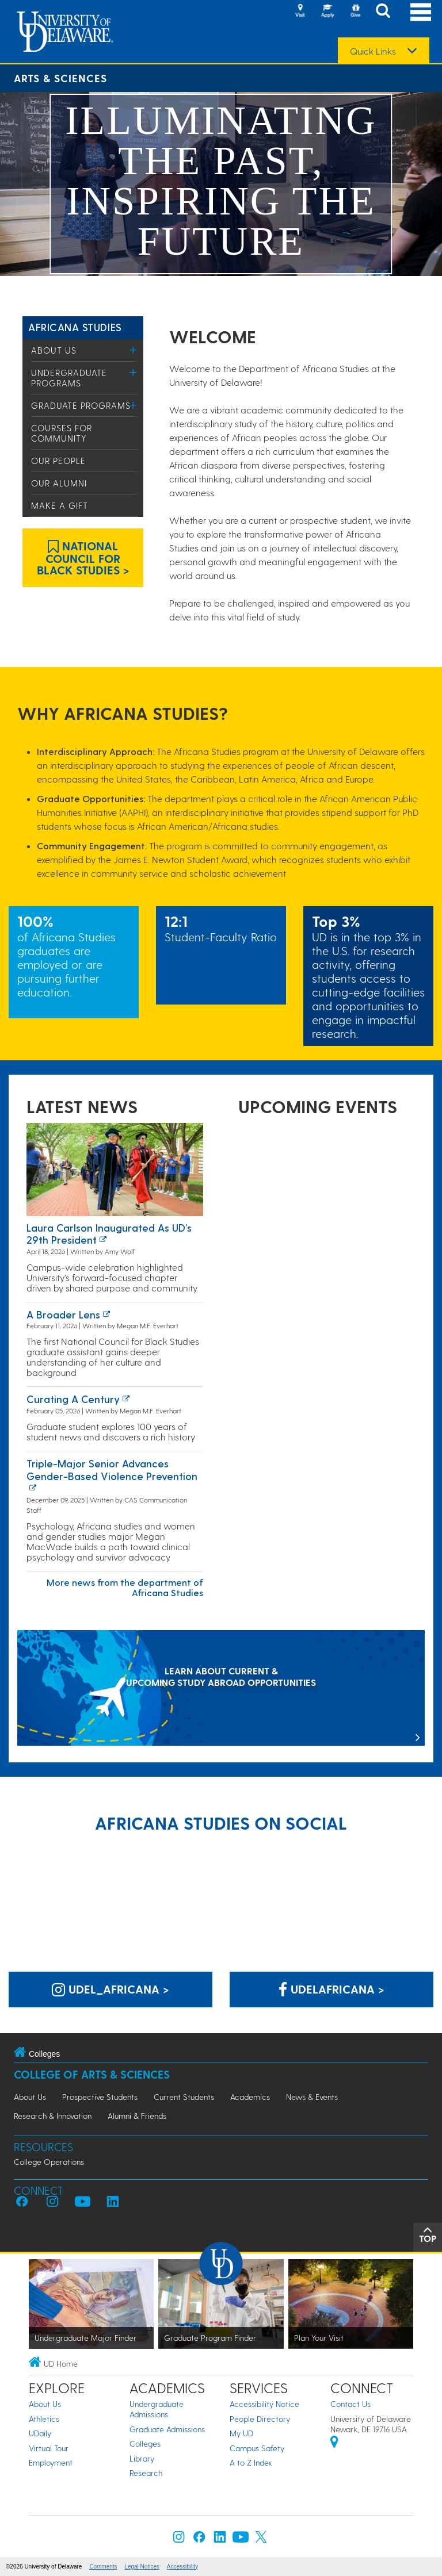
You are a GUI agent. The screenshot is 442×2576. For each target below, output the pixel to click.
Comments (103, 2566)
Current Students (184, 2097)
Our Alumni (59, 483)
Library (141, 2458)
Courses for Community (61, 433)
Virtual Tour (48, 2448)
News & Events (312, 2097)
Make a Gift (59, 505)
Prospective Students (100, 2097)
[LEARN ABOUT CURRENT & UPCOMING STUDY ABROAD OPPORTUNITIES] (221, 1689)
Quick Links (373, 51)
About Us (54, 350)
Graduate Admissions (167, 2429)
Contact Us (350, 2404)
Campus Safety (257, 2448)
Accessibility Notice (264, 2404)
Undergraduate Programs (69, 377)
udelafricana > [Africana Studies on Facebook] (331, 1989)
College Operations (49, 2162)
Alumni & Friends (137, 2116)
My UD (241, 2433)
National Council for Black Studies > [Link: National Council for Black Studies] (83, 558)
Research (145, 2473)
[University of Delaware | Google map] (334, 2443)
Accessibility (182, 2566)
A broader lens (63, 1314)
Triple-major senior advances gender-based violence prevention (111, 1469)
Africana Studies (75, 327)
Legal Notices (141, 2566)
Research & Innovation (53, 2116)
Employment (51, 2462)
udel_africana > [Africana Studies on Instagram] (110, 1989)
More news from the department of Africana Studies (125, 1587)
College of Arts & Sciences (92, 2074)
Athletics (44, 2419)
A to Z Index (251, 2462)
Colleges (145, 2443)
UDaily (40, 2433)
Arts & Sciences (60, 78)
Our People (58, 460)
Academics (250, 2097)
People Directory (260, 2419)
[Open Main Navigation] (420, 12)
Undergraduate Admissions (156, 2409)
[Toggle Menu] (133, 350)
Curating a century (73, 1399)
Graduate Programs (81, 405)
